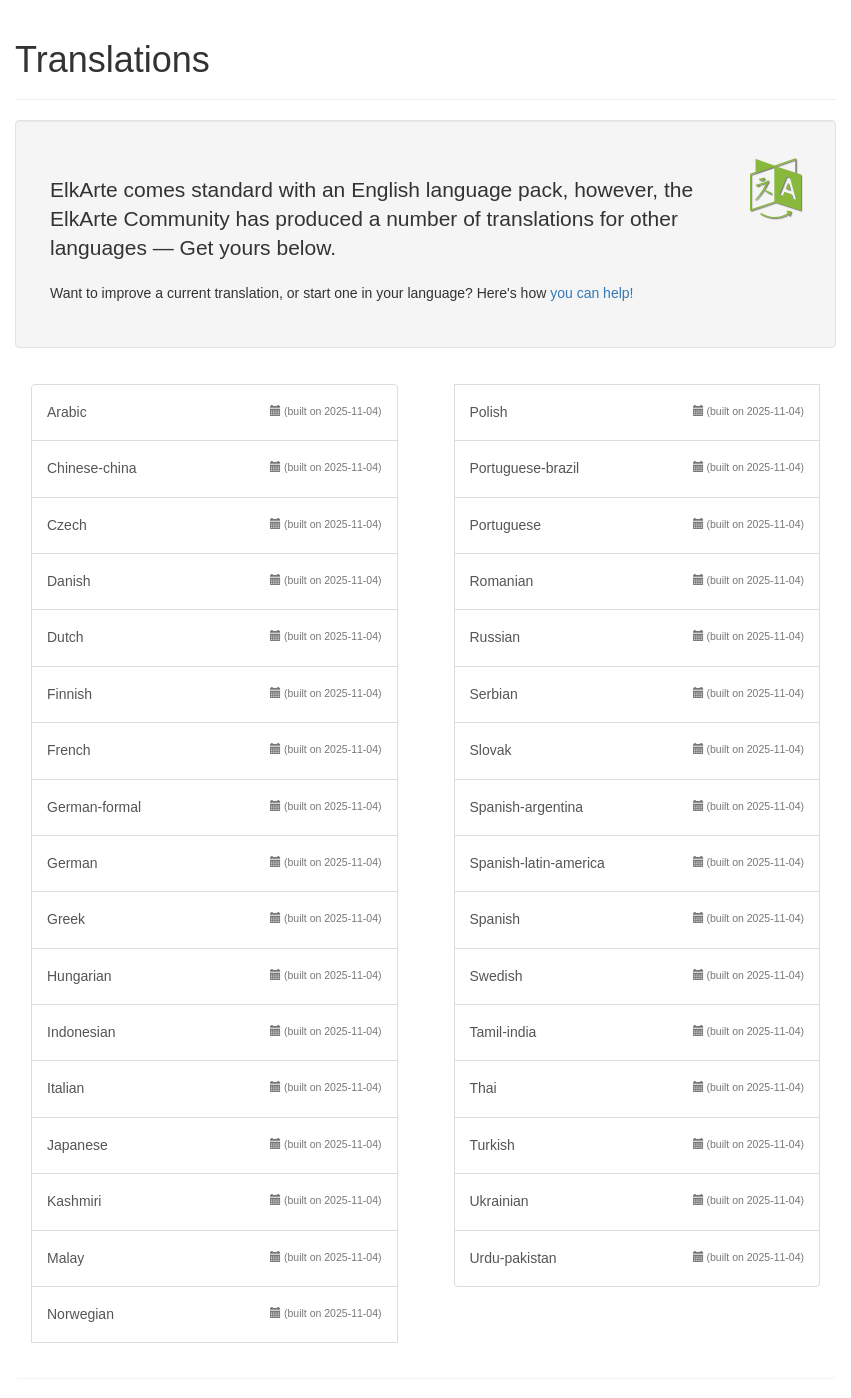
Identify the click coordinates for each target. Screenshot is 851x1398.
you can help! (591, 293)
